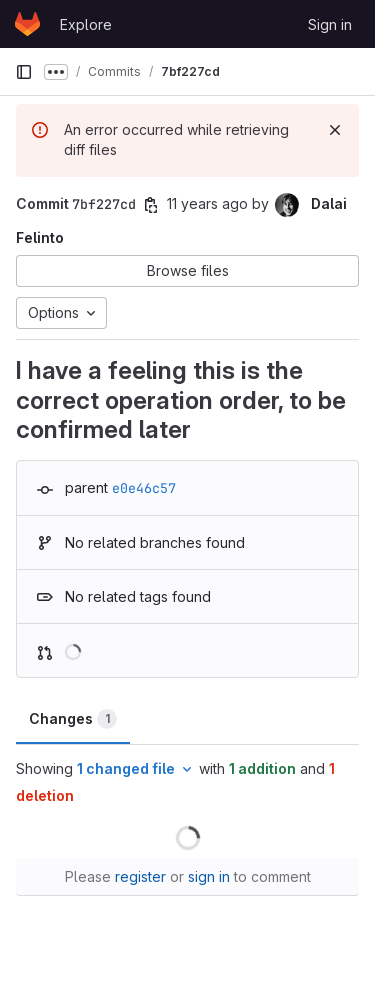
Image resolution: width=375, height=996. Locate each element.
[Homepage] (27, 24)
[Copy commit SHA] (151, 205)
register (140, 876)
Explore (86, 24)
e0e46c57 (144, 488)
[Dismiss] (335, 130)
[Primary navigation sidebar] (24, 72)
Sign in (330, 24)
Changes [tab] (73, 719)
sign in (209, 876)
